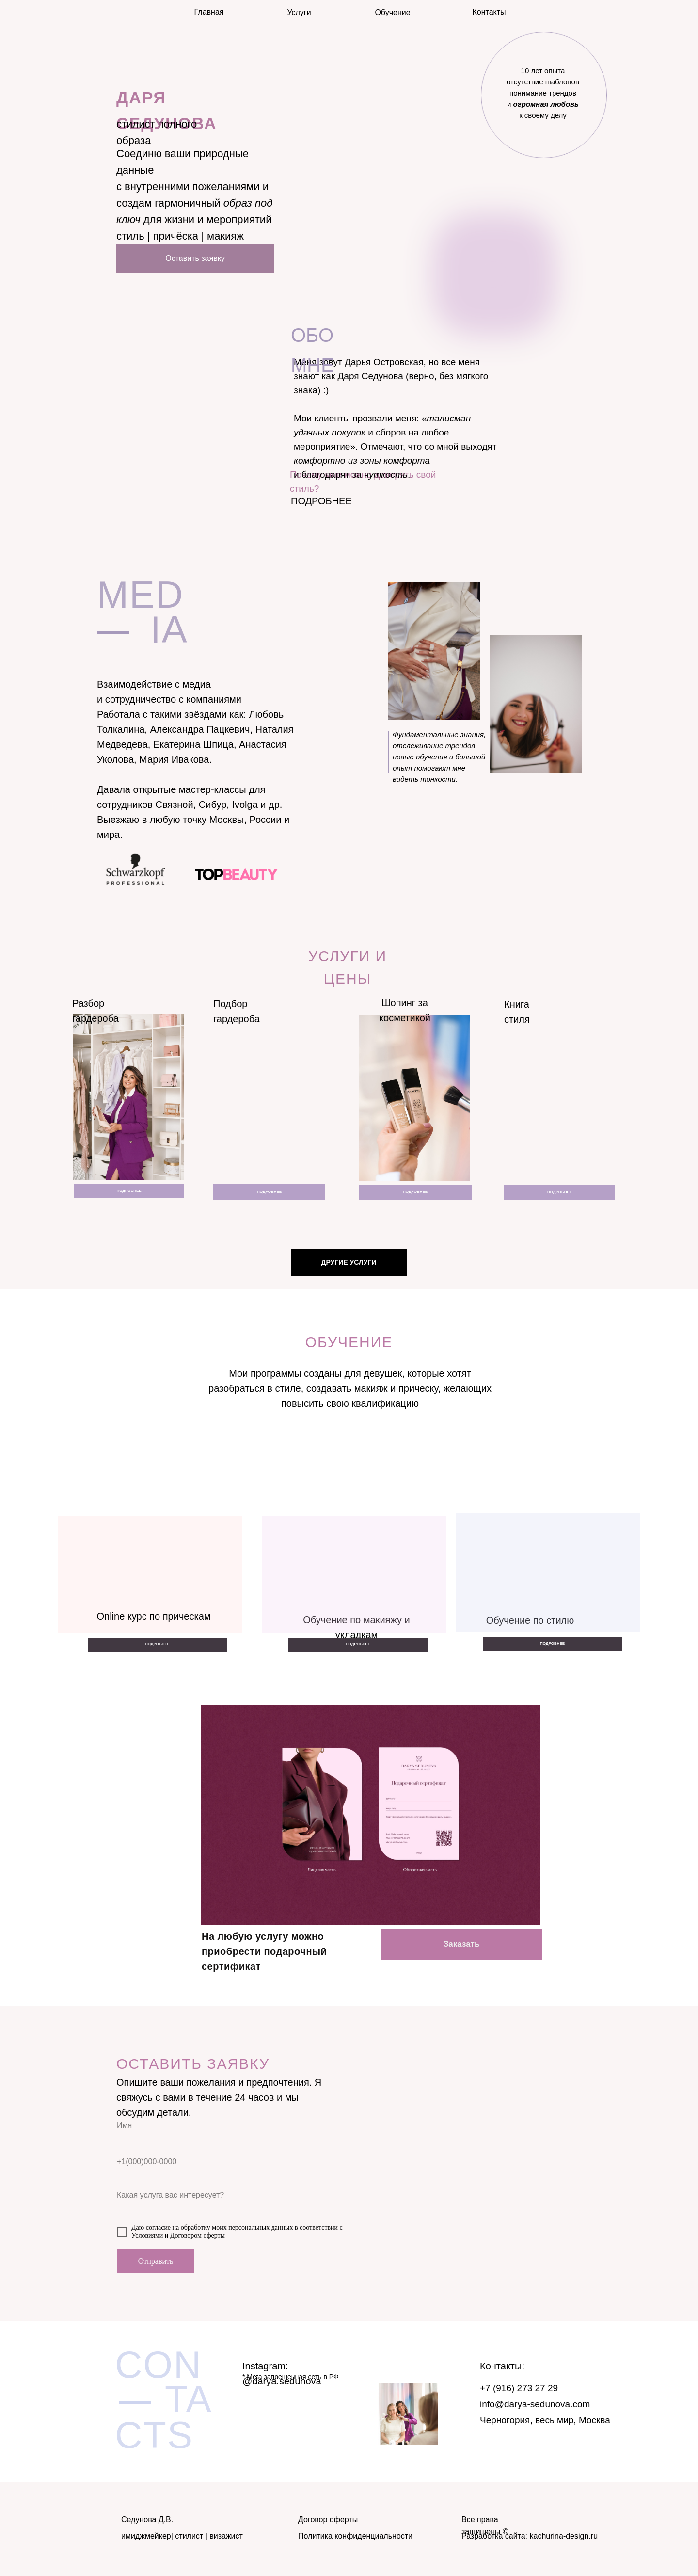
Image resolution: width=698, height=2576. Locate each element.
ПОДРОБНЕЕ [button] (321, 501)
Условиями (147, 2235)
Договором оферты (197, 2235)
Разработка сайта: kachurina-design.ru (529, 2536)
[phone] (233, 2162)
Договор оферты (328, 2519)
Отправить (156, 2261)
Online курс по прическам (153, 1616)
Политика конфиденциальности (355, 2536)
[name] (233, 2125)
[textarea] (233, 2199)
